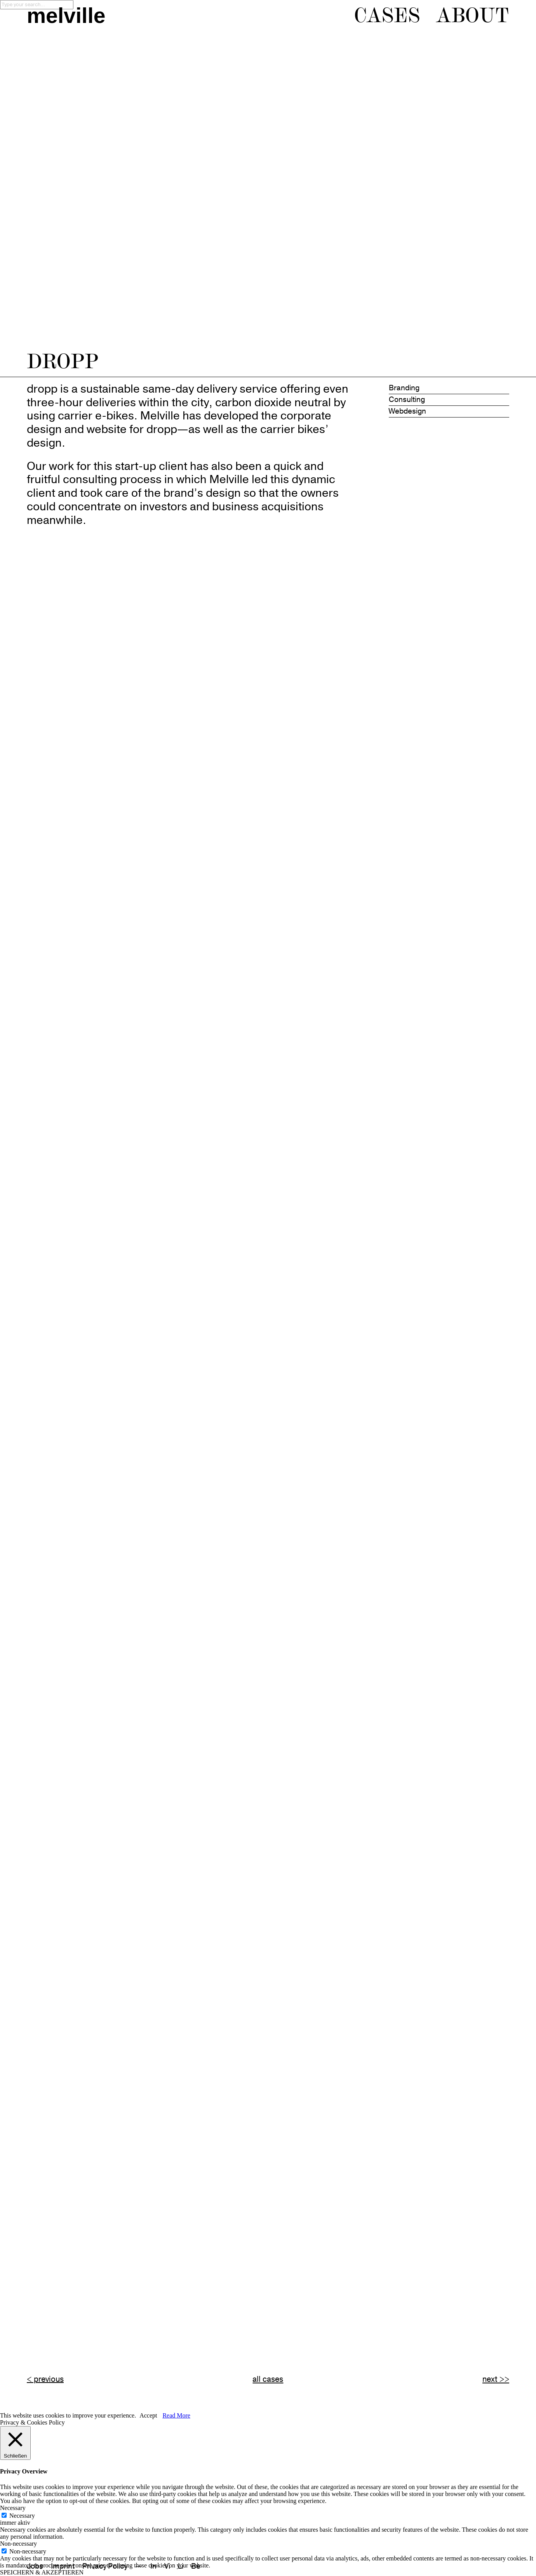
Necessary (22, 2515)
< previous (45, 2379)
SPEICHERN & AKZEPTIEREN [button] (42, 2572)
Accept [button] (148, 2415)
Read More (176, 2415)
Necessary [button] (13, 2508)
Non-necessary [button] (18, 2543)
